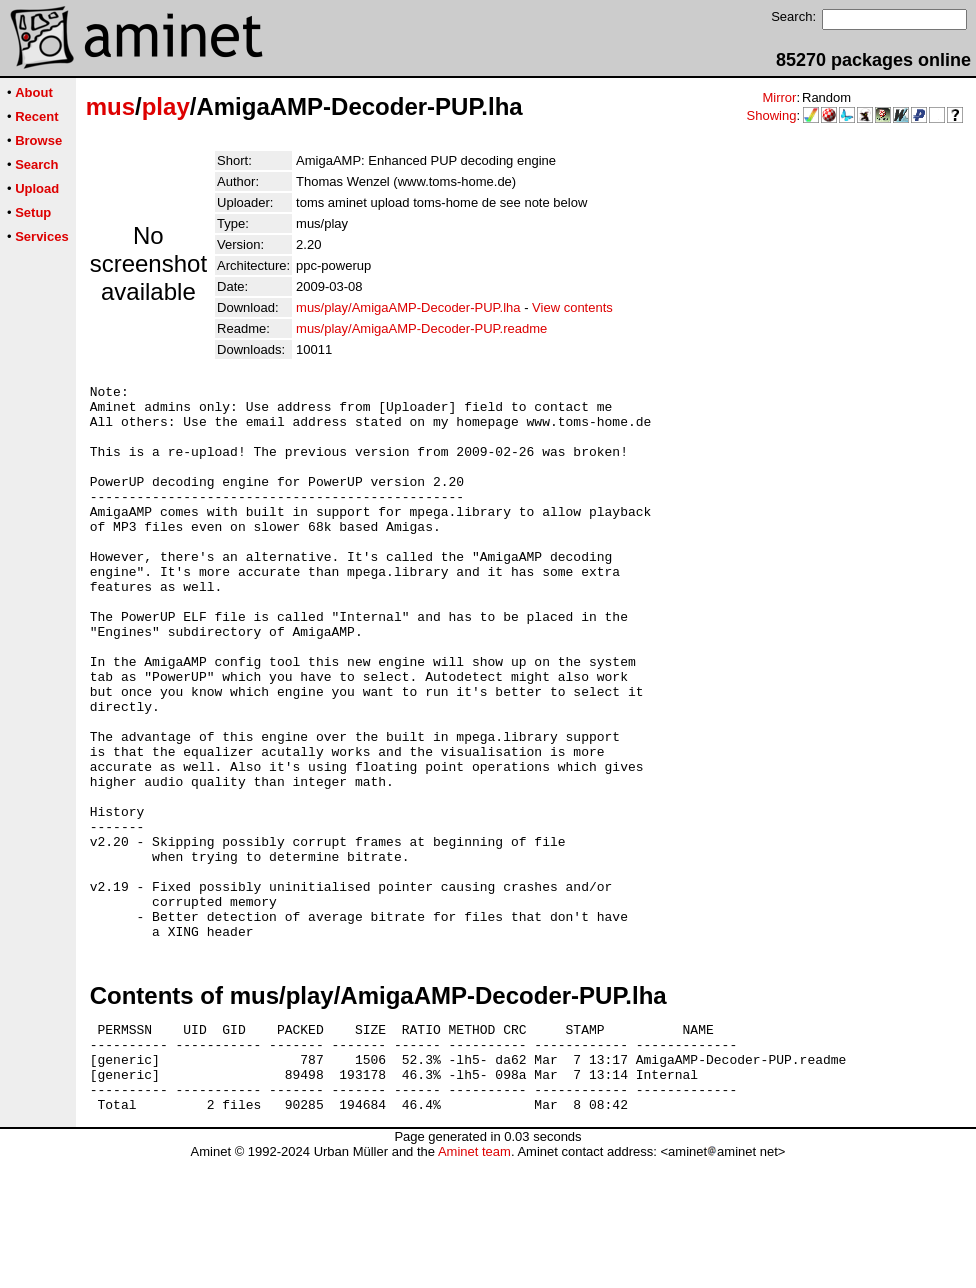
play (166, 106)
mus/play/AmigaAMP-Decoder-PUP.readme (421, 328)
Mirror (779, 97)
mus (110, 106)
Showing (772, 115)
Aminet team (474, 1280)
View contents (572, 307)
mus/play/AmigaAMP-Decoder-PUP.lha (408, 307)
